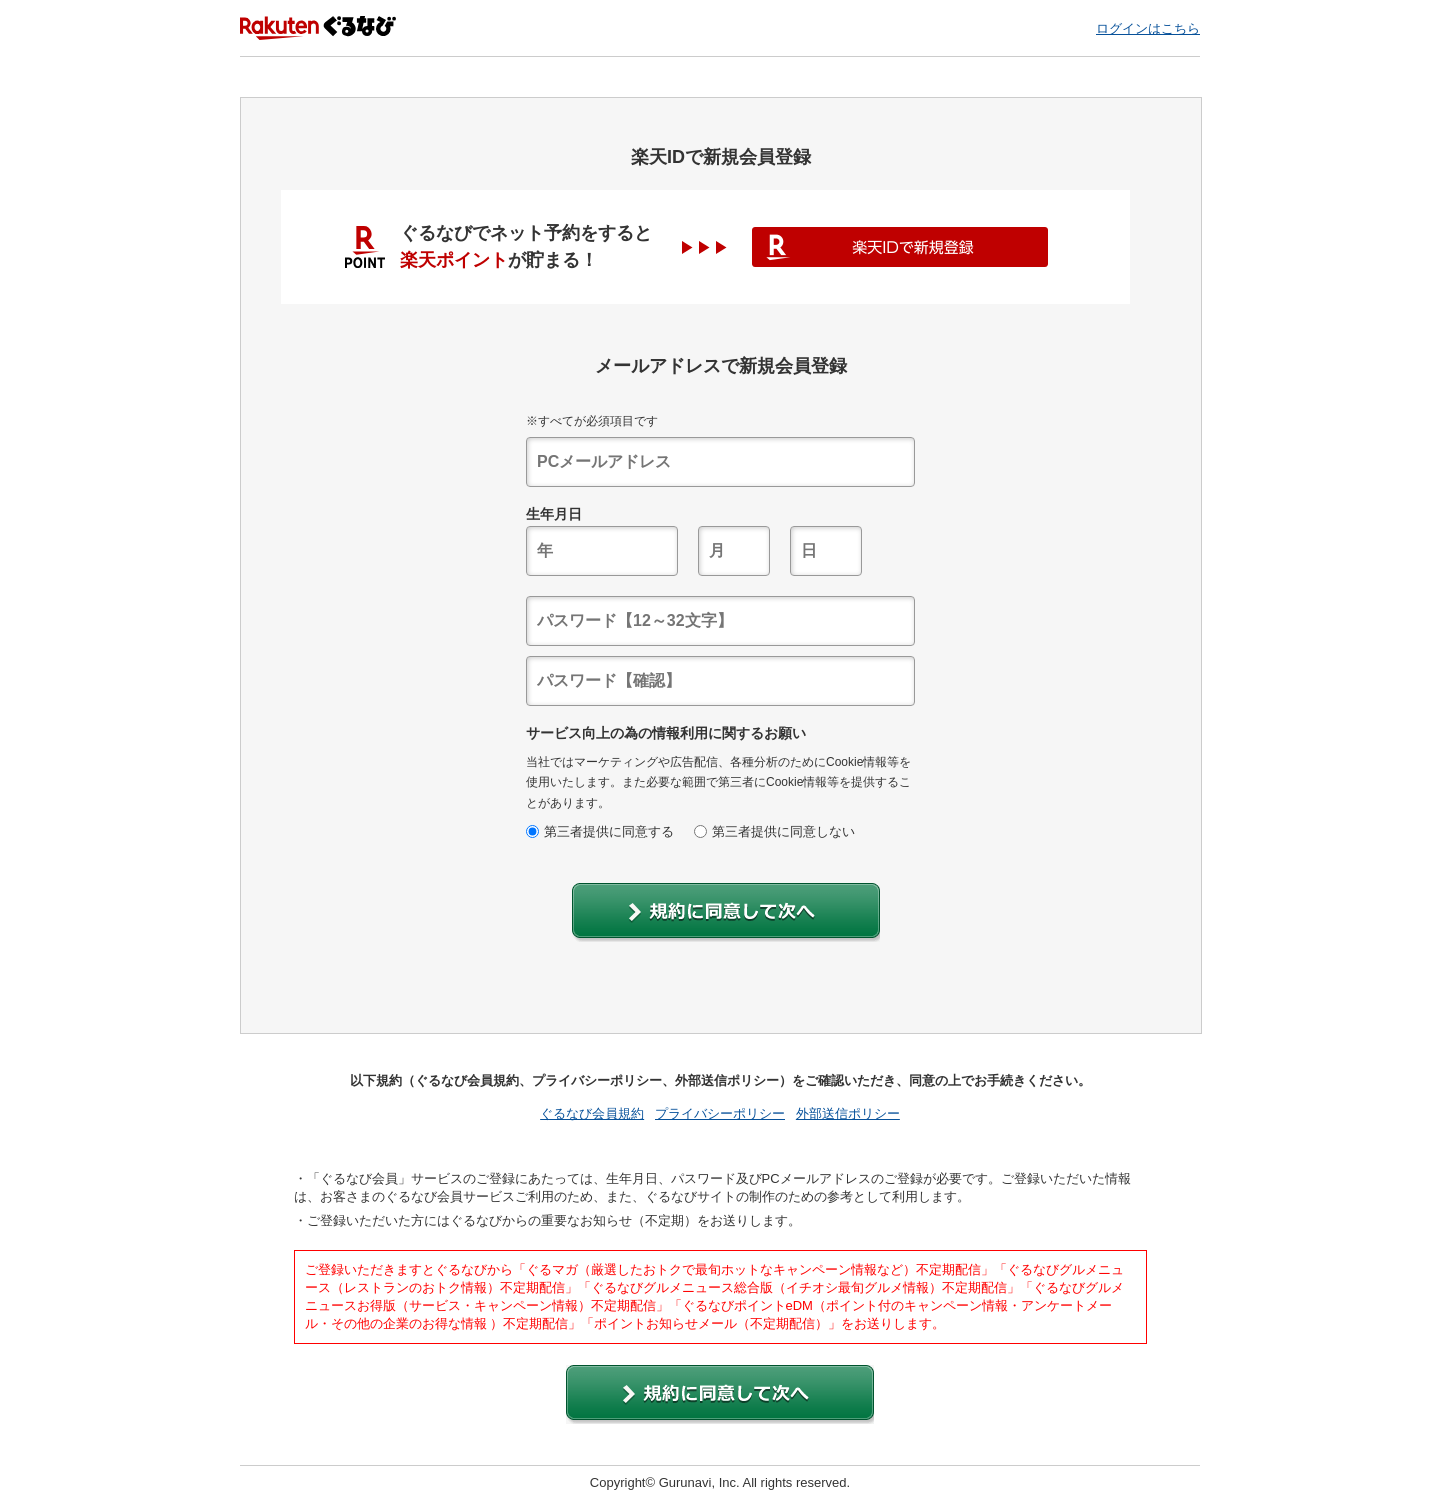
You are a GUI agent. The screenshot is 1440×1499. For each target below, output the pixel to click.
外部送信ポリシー (848, 1113)
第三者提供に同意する (600, 831)
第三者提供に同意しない (774, 831)
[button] (726, 912)
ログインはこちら (1148, 28)
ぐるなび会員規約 (592, 1113)
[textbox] (720, 462)
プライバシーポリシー (720, 1113)
